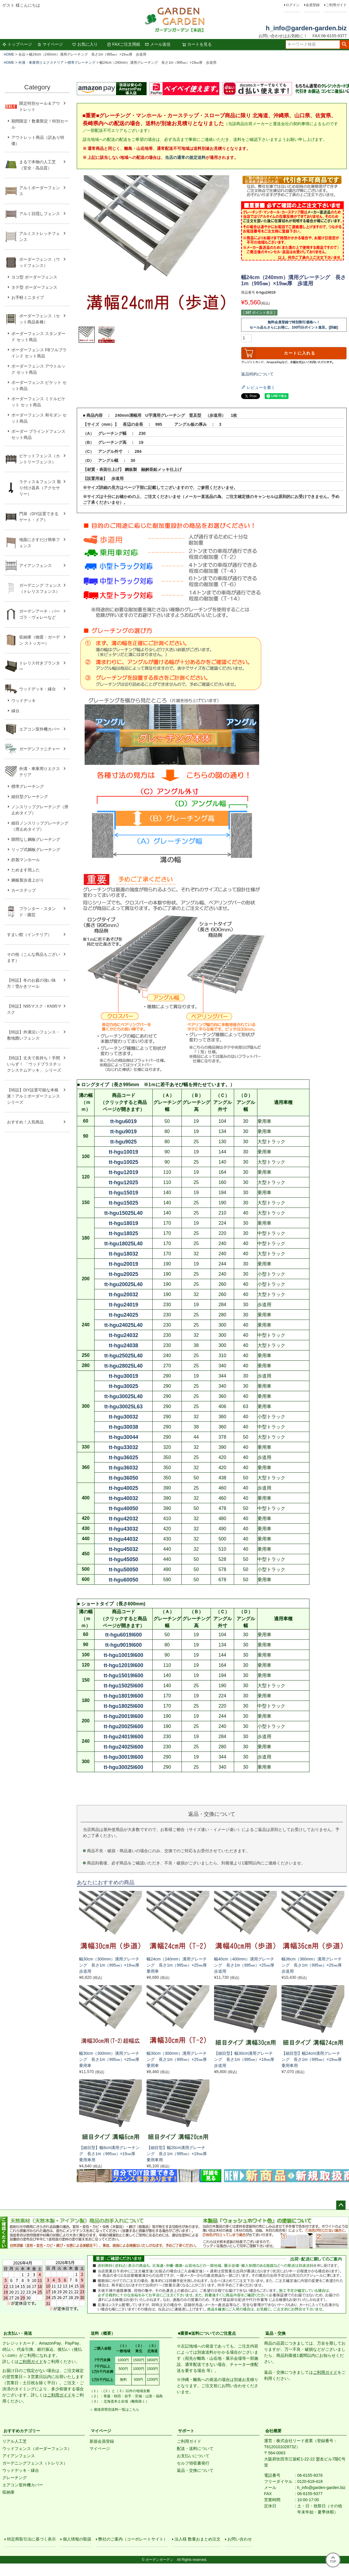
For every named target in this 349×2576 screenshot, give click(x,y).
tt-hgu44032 (123, 1539)
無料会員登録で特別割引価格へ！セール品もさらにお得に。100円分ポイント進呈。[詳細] (294, 324)
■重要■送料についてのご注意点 (207, 2333)
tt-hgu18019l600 (123, 1696)
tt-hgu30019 (123, 1376)
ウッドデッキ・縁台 (20, 2470)
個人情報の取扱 (77, 2539)
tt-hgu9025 (123, 1142)
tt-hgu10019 (123, 1152)
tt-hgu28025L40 (123, 1366)
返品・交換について (195, 2470)
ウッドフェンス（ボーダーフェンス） (37, 2448)
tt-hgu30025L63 (123, 1407)
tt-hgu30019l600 (123, 1757)
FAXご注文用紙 (123, 44)
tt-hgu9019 (123, 1131)
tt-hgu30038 (123, 1427)
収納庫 (8, 2492)
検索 (344, 44)
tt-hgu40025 (123, 1488)
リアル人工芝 (14, 2441)
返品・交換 (275, 2333)
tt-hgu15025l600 (123, 1686)
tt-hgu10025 (123, 1162)
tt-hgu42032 (123, 1519)
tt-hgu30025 (123, 1386)
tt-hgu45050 (123, 1559)
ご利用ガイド (336, 5)
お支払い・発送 (17, 2333)
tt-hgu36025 (123, 1457)
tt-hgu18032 (123, 1254)
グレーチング (14, 2477)
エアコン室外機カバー (22, 2485)
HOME (9, 54)
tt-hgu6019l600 (123, 1635)
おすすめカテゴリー (21, 2430)
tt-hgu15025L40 (123, 1213)
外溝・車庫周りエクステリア (41, 63)
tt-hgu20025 (123, 1274)
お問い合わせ (239, 2539)
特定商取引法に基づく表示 (31, 2539)
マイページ (50, 44)
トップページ (17, 44)
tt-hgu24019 (123, 1305)
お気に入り (85, 44)
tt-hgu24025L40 (123, 1325)
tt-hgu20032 (123, 1294)
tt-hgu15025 (123, 1203)
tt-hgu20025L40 (123, 1284)
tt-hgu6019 (123, 1121)
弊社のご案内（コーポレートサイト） (133, 2539)
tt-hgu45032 (123, 1549)
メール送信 (157, 44)
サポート (186, 2430)
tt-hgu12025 (123, 1182)
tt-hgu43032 (123, 1529)
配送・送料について (195, 2448)
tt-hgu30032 (123, 1417)
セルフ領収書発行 (193, 2463)
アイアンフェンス (18, 2455)
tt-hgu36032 (123, 1468)
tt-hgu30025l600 (123, 1767)
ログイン (293, 5)
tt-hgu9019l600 (123, 1645)
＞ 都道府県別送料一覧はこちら (114, 2409)
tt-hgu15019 (123, 1193)
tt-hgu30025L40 (123, 1396)
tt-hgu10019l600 (123, 1655)
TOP (333, 2559)
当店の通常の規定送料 (185, 157)
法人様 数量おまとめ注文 (197, 2539)
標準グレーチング (81, 63)
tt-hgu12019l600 (123, 1665)
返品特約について (257, 374)
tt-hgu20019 (123, 1264)
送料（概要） (103, 2333)
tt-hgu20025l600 (123, 1726)
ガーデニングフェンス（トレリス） (34, 2463)
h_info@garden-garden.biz (306, 28)
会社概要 (273, 2430)
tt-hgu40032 (123, 1498)
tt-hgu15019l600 (123, 1675)
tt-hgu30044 (123, 1437)
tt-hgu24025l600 (123, 1747)
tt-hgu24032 (123, 1335)
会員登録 (313, 5)
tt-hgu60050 (123, 1580)
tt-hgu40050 (123, 1508)
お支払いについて (193, 2455)
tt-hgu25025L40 (123, 1356)
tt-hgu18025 (123, 1233)
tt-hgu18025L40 (123, 1244)
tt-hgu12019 (123, 1172)
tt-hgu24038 (123, 1345)
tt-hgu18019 (123, 1223)
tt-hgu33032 (123, 1447)
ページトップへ (341, 2205)
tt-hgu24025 (123, 1315)
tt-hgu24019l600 (123, 1737)
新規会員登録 (102, 2441)
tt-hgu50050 (123, 1569)
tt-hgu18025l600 (123, 1706)
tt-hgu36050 (123, 1478)
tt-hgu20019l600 (123, 1716)
